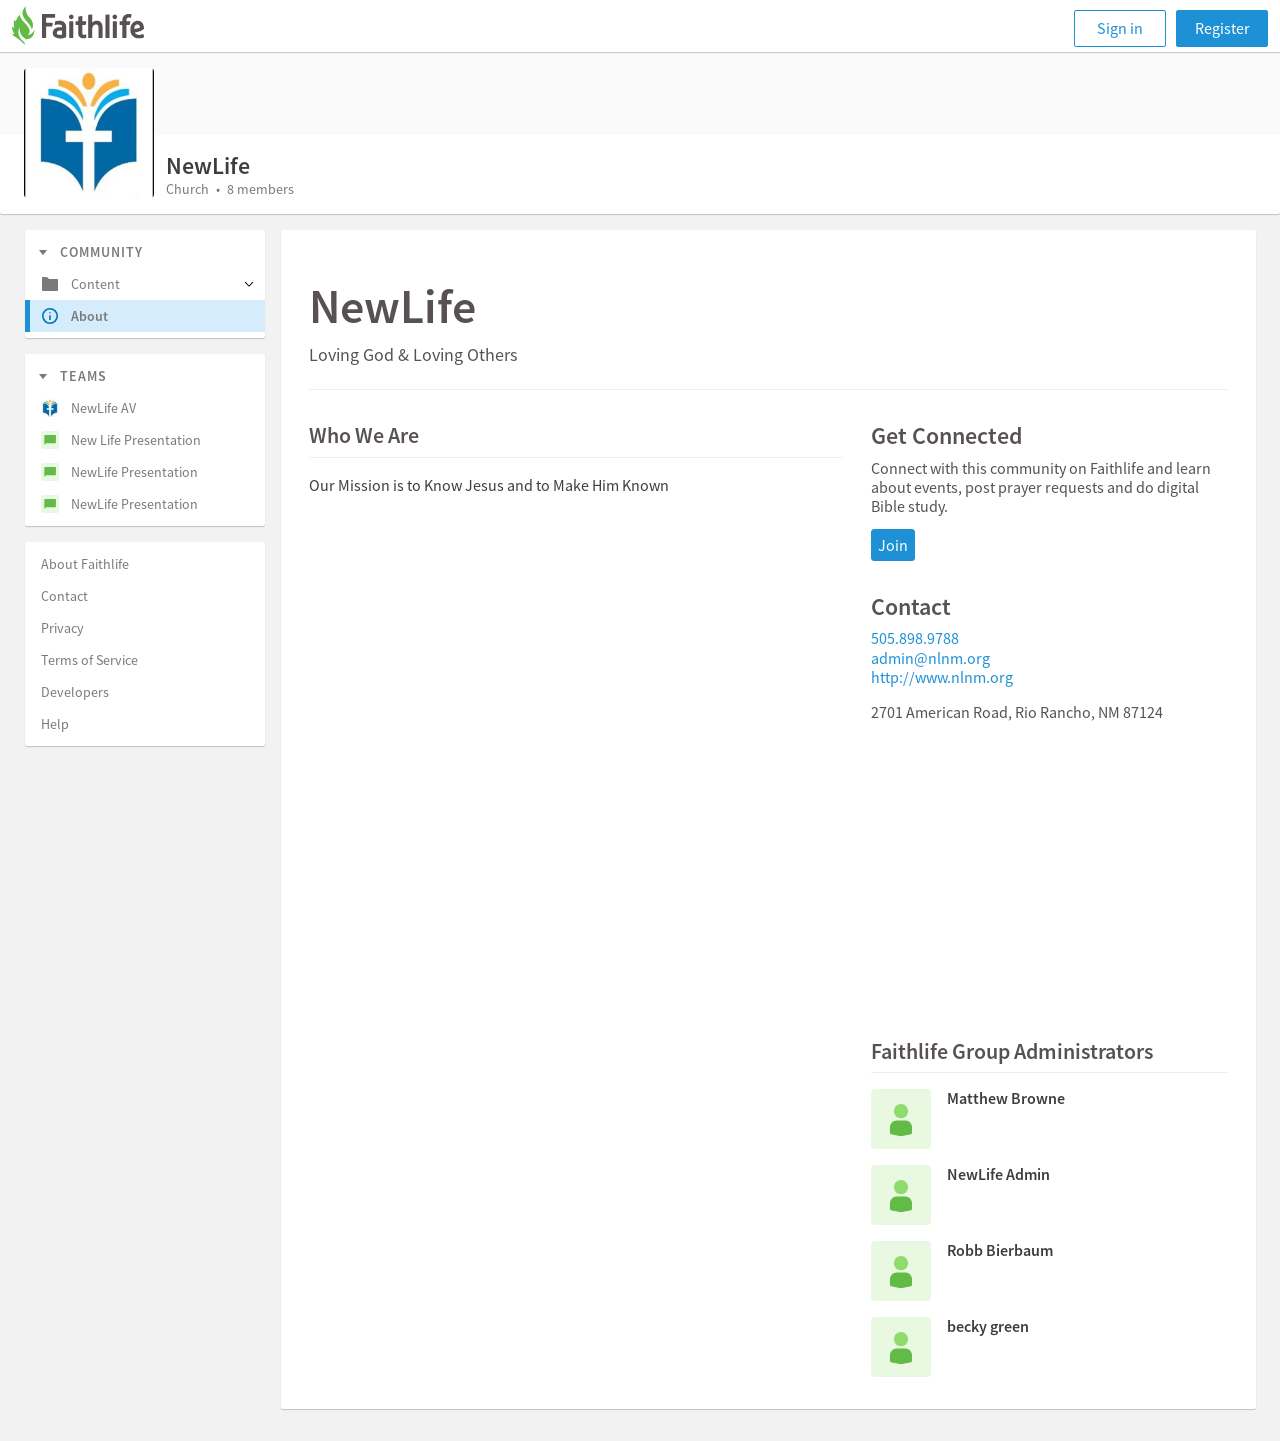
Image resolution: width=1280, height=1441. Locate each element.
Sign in (1120, 28)
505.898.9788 (915, 638)
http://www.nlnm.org (942, 677)
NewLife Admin (998, 1174)
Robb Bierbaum (1000, 1250)
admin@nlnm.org (930, 658)
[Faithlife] (90, 28)
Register (1222, 28)
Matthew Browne (1006, 1098)
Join (893, 545)
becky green (988, 1326)
